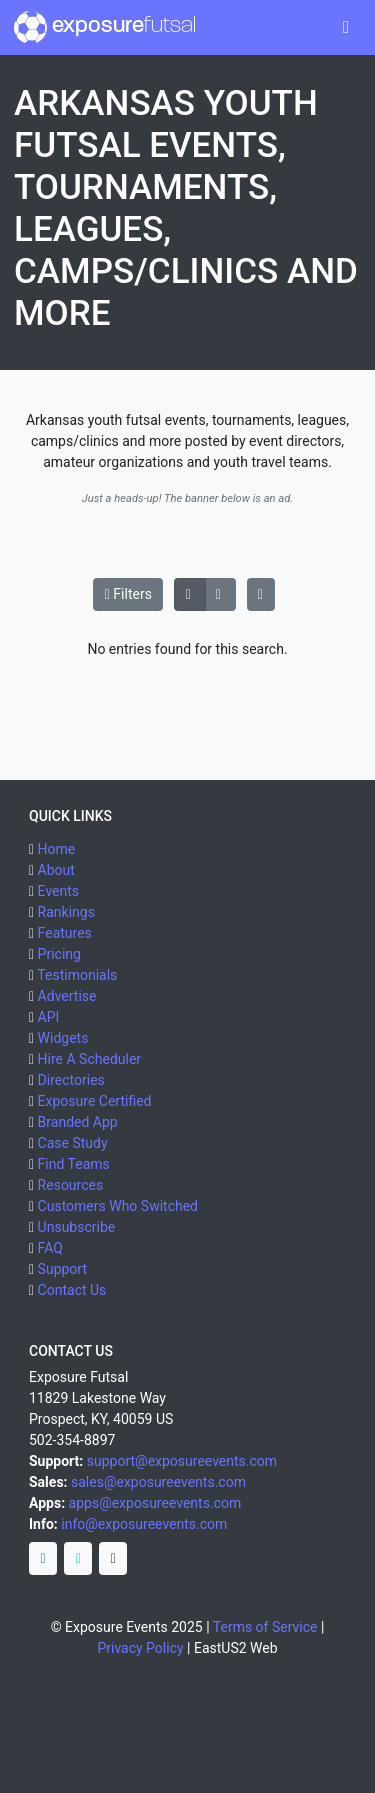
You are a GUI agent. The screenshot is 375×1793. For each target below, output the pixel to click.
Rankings (66, 912)
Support (62, 1269)
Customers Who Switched (118, 1206)
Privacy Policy (140, 1648)
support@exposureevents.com (182, 1461)
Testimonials (77, 975)
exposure (105, 27)
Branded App (78, 1122)
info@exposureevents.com (144, 1524)
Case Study (73, 1143)
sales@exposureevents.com (158, 1482)
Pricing (59, 954)
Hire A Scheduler (89, 1059)
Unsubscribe (77, 1227)
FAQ (50, 1248)
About (56, 870)
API (49, 1017)
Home (57, 849)
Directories (71, 1080)
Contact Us (72, 1290)
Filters (128, 594)
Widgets (63, 1038)
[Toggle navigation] (346, 27)
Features (65, 933)
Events (58, 891)
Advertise (67, 996)
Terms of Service (265, 1627)
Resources (71, 1185)
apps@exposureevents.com (155, 1503)
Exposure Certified (95, 1101)
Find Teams (74, 1164)
